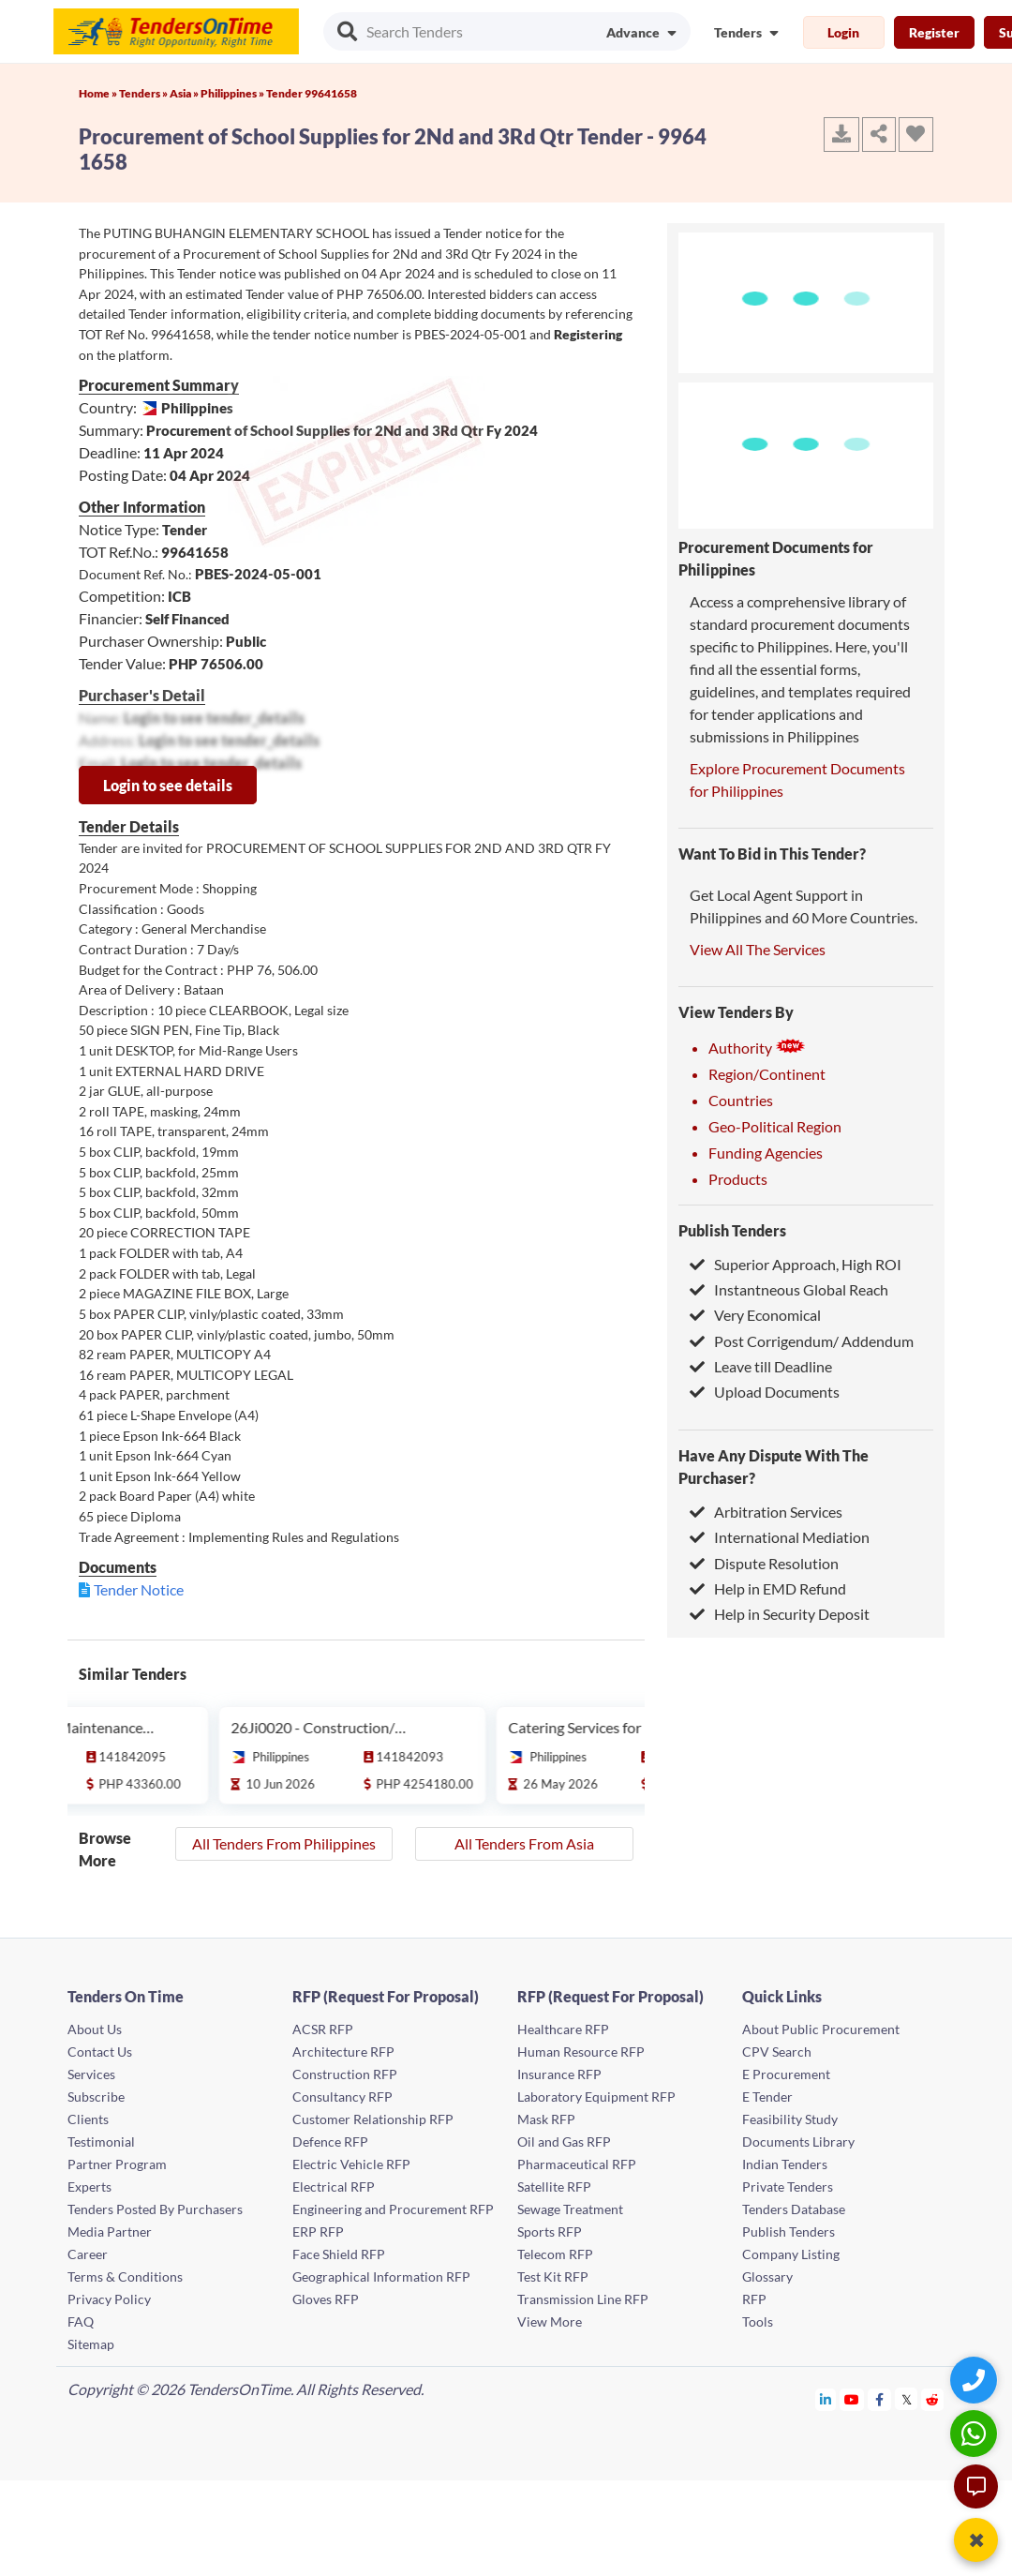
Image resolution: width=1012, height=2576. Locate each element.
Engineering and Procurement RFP (393, 2209)
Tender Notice (139, 1589)
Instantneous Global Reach (789, 1289)
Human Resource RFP (581, 2051)
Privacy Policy (109, 2299)
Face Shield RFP (338, 2254)
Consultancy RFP (342, 2096)
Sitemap (90, 2344)
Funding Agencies (765, 1152)
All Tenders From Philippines (284, 1843)
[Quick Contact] (976, 2380)
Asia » (185, 93)
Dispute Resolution (764, 1563)
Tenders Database (793, 2209)
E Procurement (786, 2074)
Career (87, 2254)
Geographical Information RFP (381, 2276)
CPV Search (776, 2051)
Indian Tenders (784, 2164)
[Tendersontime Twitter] (906, 2399)
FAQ (80, 2321)
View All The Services (758, 949)
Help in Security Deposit (780, 1614)
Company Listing (791, 2254)
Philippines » (233, 93)
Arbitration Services (766, 1511)
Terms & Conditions (125, 2276)
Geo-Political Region (774, 1126)
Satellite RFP (554, 2186)
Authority (757, 1047)
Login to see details (167, 785)
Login (843, 32)
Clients (88, 2119)
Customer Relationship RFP (373, 2119)
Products (737, 1179)
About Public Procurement (821, 2029)
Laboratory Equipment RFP (596, 2096)
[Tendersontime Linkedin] (826, 2399)
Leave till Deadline (761, 1366)
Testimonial (101, 2141)
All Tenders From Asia (524, 1843)
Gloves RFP (325, 2299)
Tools (757, 2321)
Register (934, 32)
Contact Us (99, 2051)
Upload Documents (765, 1391)
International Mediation (780, 1537)
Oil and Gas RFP (564, 2141)
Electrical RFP (333, 2186)
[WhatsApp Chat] (976, 2433)
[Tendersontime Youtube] (852, 2399)
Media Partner (109, 2231)
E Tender (767, 2096)
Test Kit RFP (552, 2276)
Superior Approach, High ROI (795, 1264)
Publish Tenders (732, 1230)
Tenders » (144, 93)
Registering (588, 334)
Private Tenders (787, 2186)
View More (549, 2321)
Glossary (767, 2276)
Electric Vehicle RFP (351, 2164)
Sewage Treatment (570, 2209)
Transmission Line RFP (582, 2299)
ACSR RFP (322, 2029)
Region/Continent (767, 1074)
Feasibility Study (790, 2119)
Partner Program (117, 2164)
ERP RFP (318, 2231)
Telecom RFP (555, 2254)
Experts (89, 2186)
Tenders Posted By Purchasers (155, 2209)
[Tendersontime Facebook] (880, 2399)
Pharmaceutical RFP (576, 2164)
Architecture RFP (343, 2051)
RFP (754, 2299)
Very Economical (755, 1315)
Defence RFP (330, 2141)
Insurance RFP (559, 2074)
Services (91, 2074)
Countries (740, 1100)
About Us (94, 2029)
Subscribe (96, 2096)
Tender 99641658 (311, 93)
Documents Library (798, 2141)
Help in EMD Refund (768, 1588)
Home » (99, 93)
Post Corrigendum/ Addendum (802, 1341)
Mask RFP (546, 2119)
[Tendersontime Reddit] (933, 2399)
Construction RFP (344, 2074)
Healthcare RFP (563, 2029)
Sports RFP (549, 2231)
